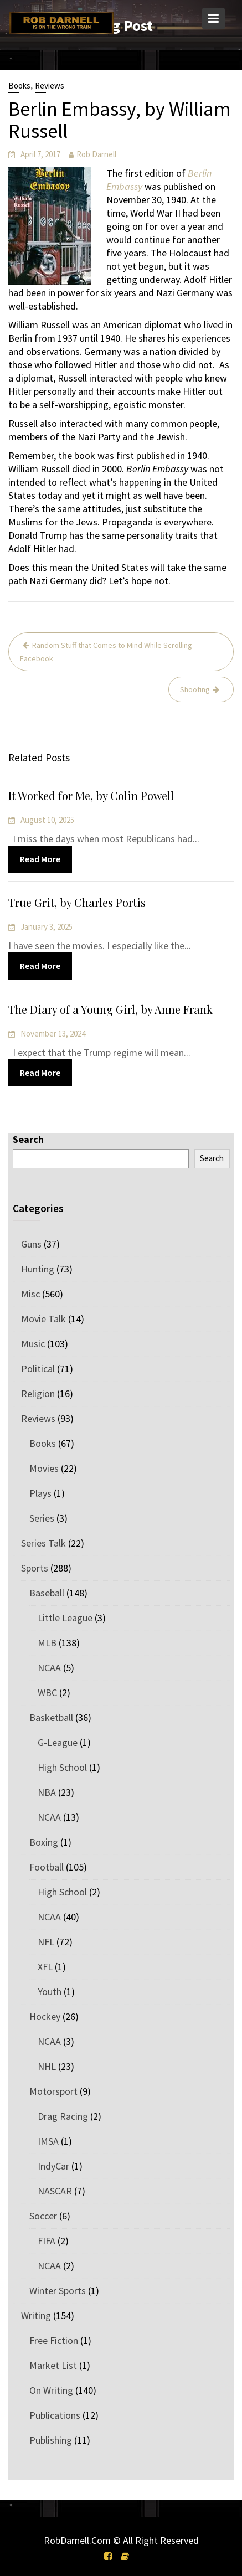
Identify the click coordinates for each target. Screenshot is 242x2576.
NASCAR (55, 2191)
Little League (65, 1617)
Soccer (43, 2215)
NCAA (49, 1667)
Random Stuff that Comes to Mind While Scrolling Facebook (106, 651)
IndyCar (53, 2166)
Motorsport (53, 2091)
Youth (49, 1991)
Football (46, 1867)
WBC (47, 1692)
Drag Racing (63, 2116)
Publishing (50, 2440)
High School (62, 1767)
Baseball (46, 1592)
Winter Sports (57, 2290)
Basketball (51, 1717)
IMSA (48, 2141)
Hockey (44, 2016)
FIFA (46, 2240)
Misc (30, 1293)
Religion (38, 1393)
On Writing (51, 2390)
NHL (47, 2066)
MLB (47, 1642)
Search (28, 1139)
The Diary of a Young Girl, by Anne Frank (111, 1009)
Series (41, 1518)
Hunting (37, 1269)
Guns (31, 1244)
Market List (53, 2365)
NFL (46, 1941)
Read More (42, 858)
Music (33, 1343)
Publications (54, 2415)
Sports (34, 1568)
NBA (47, 1792)
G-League (58, 1742)
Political (38, 1368)
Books (19, 85)
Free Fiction (53, 2340)
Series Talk (43, 1543)
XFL (45, 1966)
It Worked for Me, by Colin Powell (92, 796)
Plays (40, 1493)
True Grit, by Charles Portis (78, 903)
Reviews (49, 85)
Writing (36, 2315)
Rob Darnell (96, 154)
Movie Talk (43, 1318)
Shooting (195, 689)
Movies (44, 1468)
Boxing (43, 1842)
